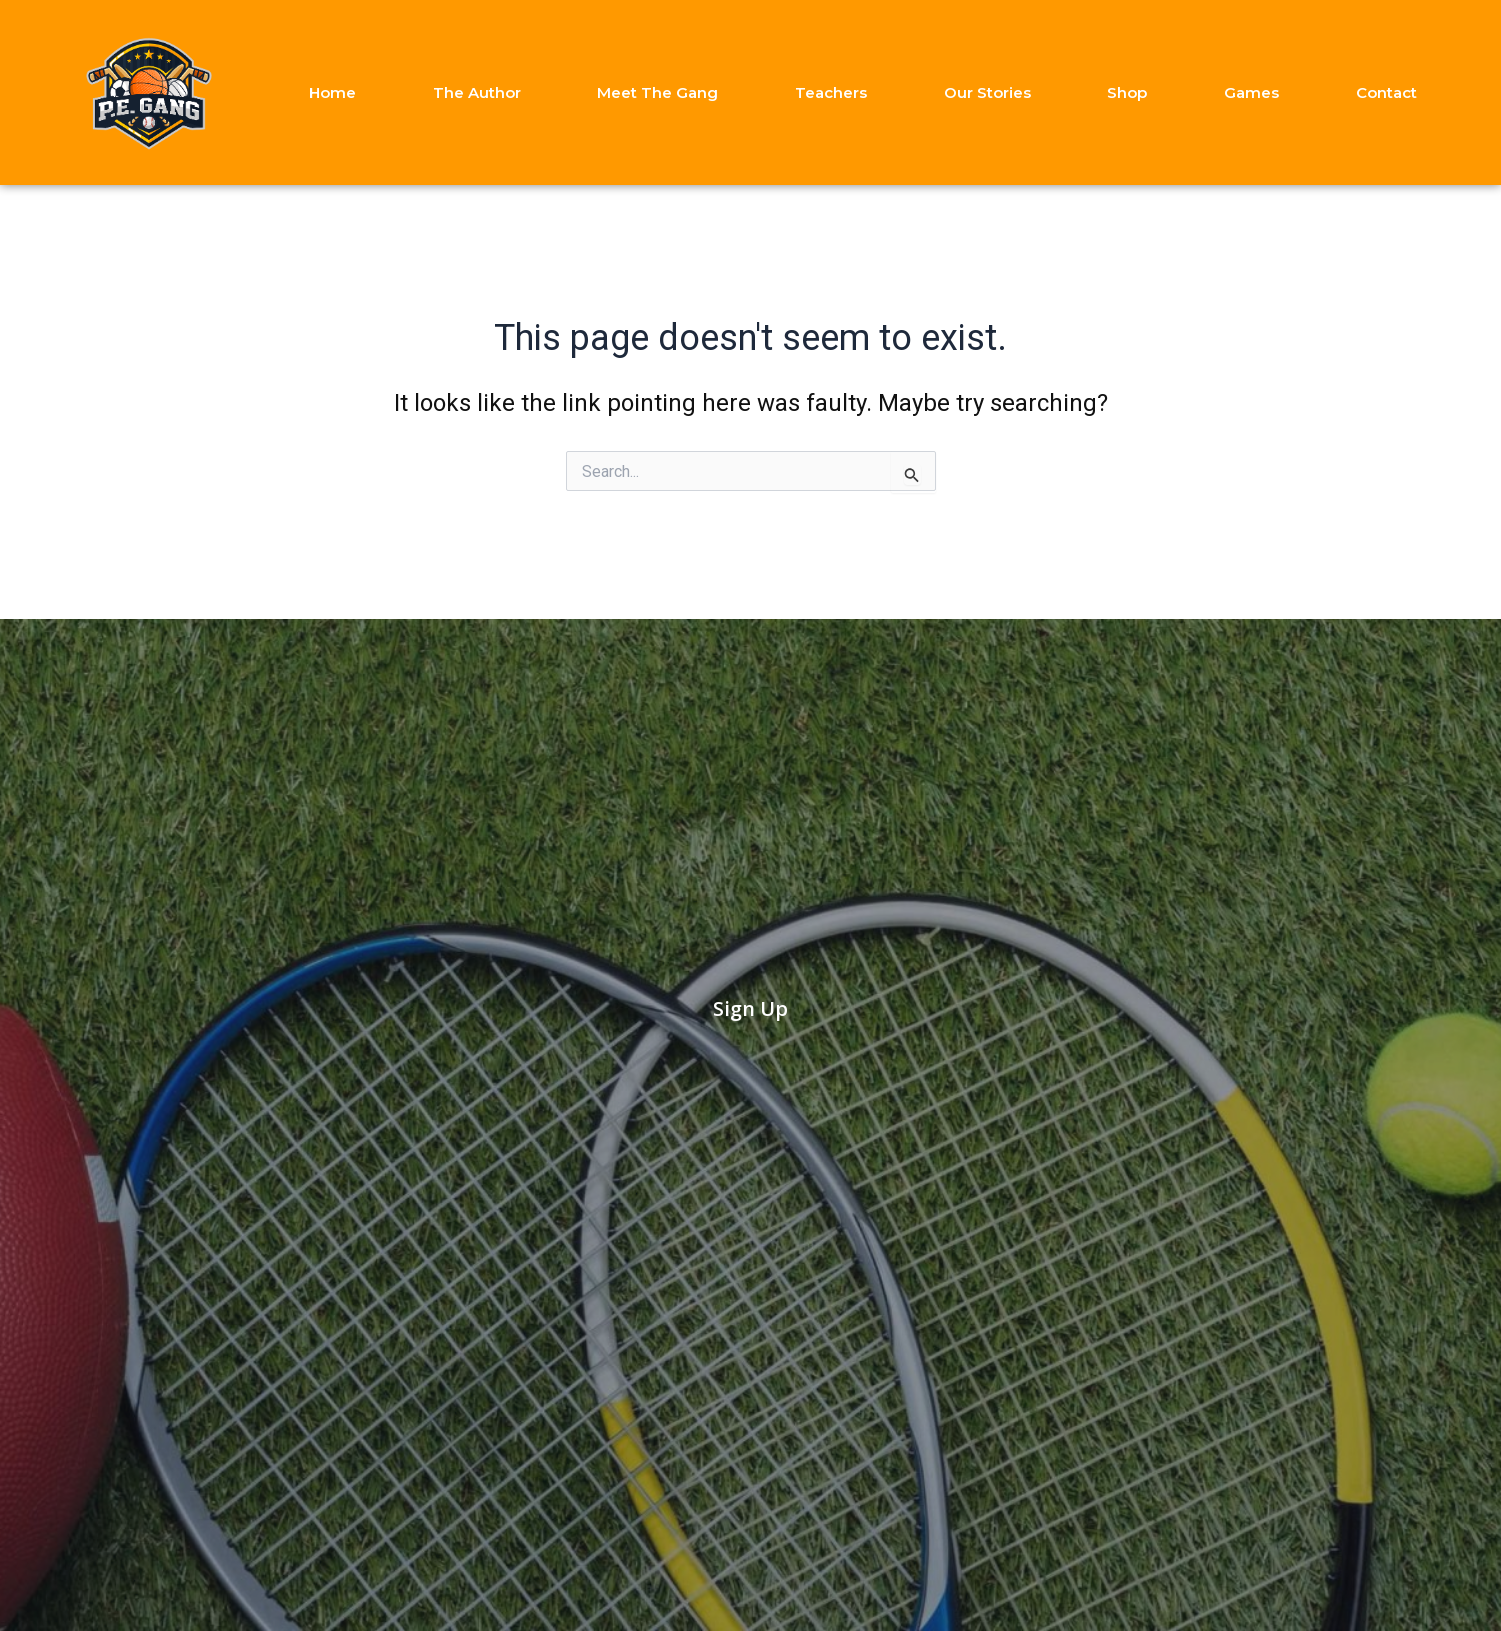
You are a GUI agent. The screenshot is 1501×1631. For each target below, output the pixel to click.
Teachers (831, 92)
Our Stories (987, 92)
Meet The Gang (657, 92)
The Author (477, 92)
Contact (1386, 92)
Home (332, 92)
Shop (1127, 92)
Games (1251, 92)
